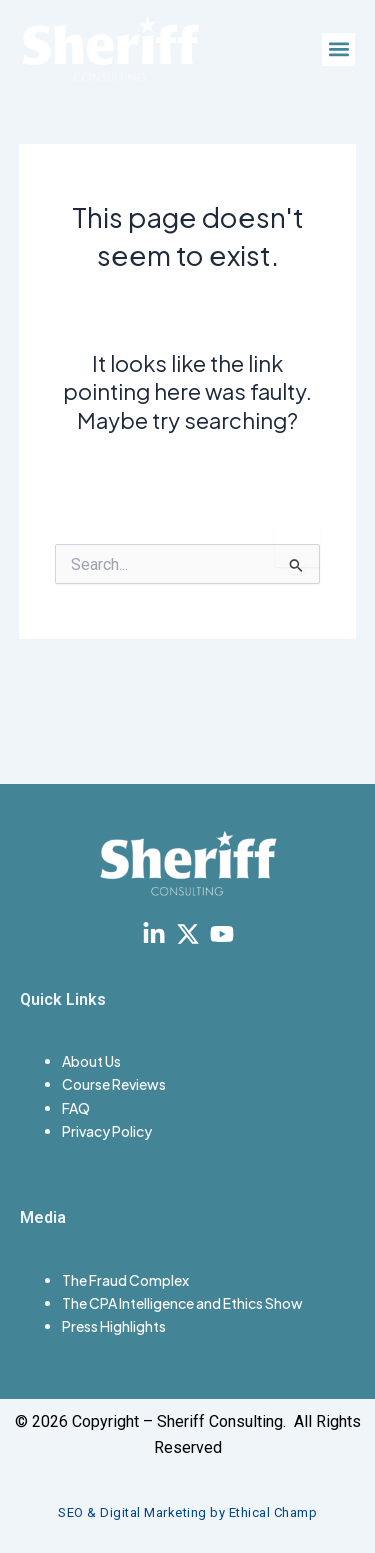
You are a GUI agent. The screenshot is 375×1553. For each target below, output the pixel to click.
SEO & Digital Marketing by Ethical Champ (187, 1512)
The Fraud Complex (125, 1280)
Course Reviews (114, 1084)
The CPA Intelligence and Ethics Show (182, 1303)
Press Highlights (114, 1326)
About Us (91, 1061)
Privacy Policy (107, 1131)
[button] (338, 49)
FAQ (76, 1108)
